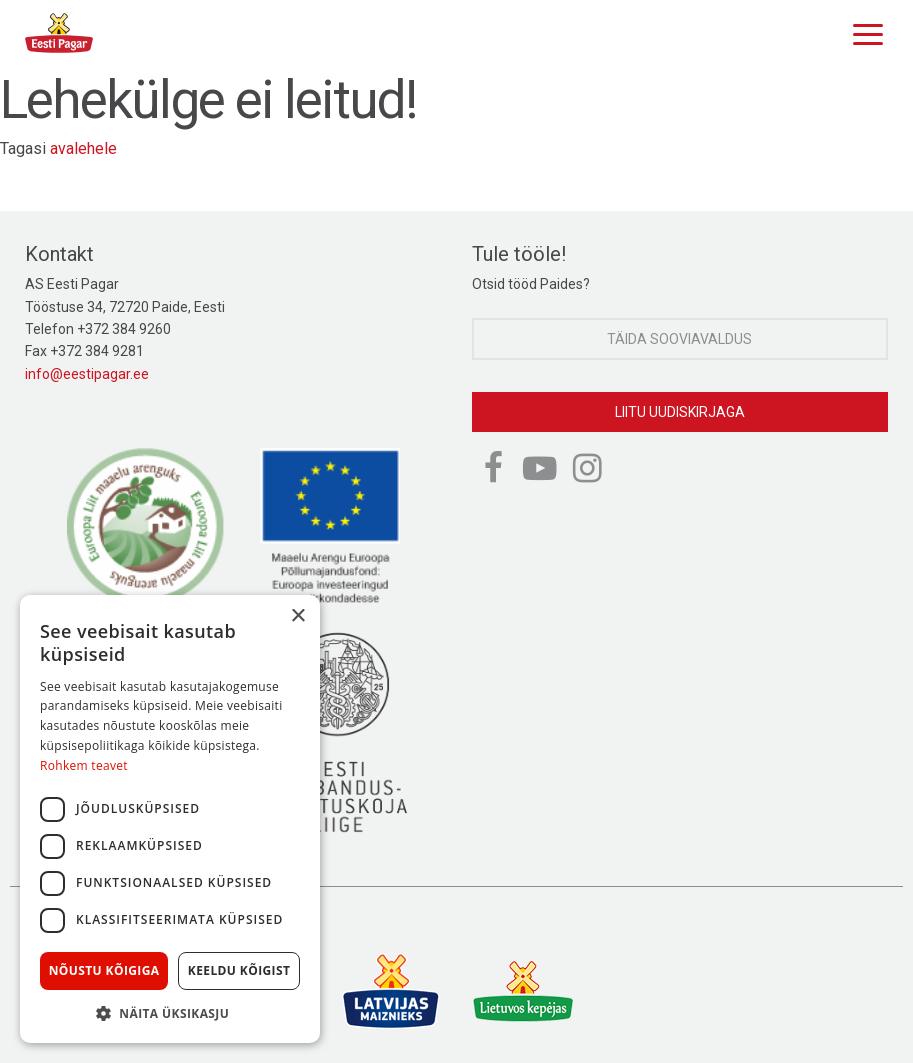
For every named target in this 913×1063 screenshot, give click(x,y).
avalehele (83, 148)
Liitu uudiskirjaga (680, 412)
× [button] (297, 616)
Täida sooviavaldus (679, 339)
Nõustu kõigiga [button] (104, 970)
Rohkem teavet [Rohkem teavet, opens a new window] (84, 765)
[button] (170, 1013)
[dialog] (170, 819)
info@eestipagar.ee (87, 374)
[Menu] (863, 32)
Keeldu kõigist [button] (239, 970)
